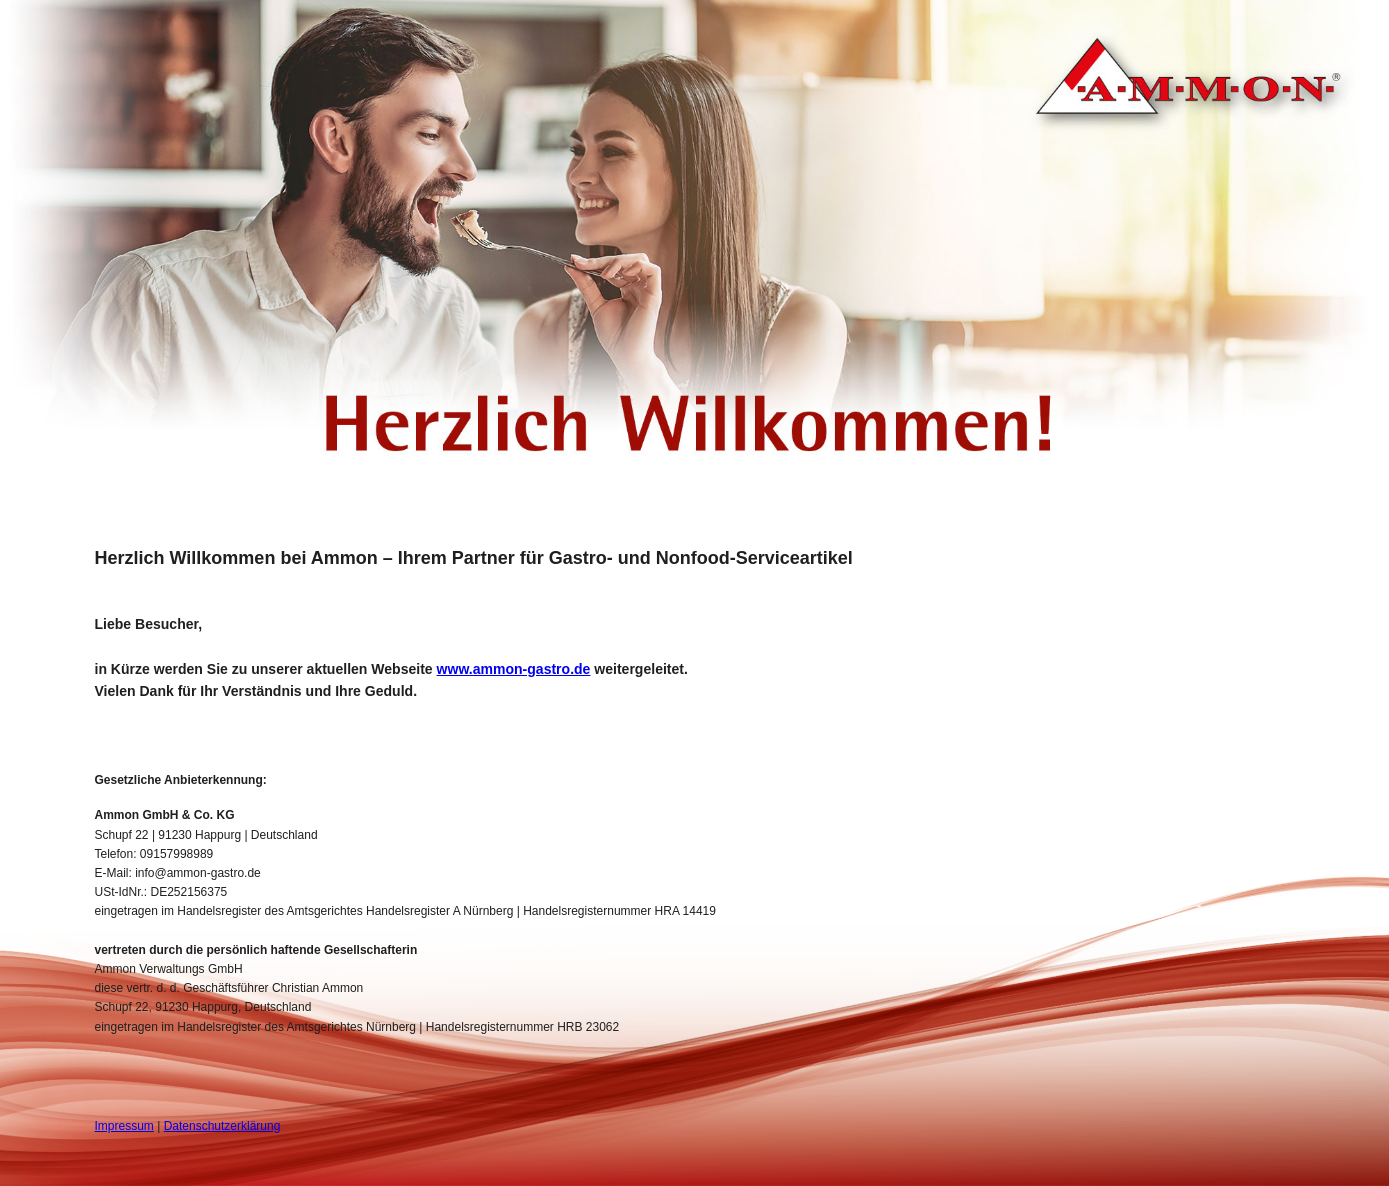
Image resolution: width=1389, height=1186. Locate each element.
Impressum (124, 1126)
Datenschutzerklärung (222, 1126)
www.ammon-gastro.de (514, 669)
